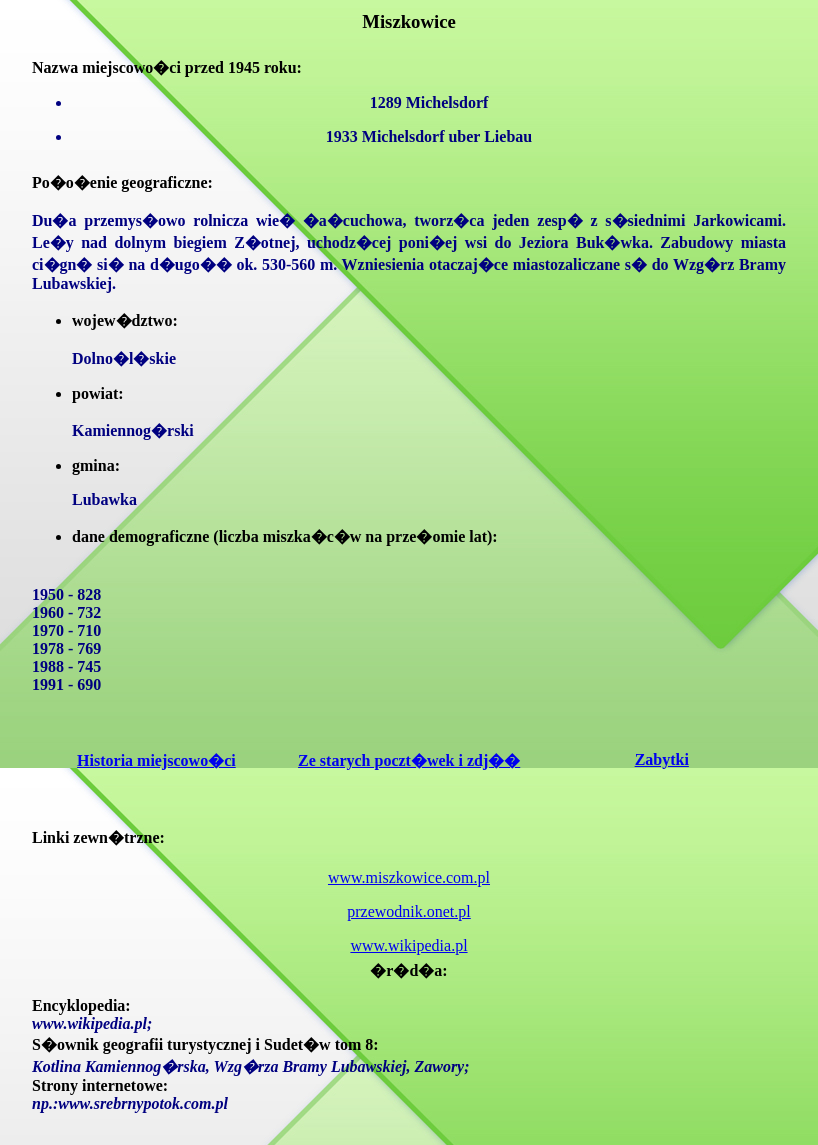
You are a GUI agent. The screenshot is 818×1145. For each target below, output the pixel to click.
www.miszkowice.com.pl (409, 877)
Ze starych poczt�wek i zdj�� (409, 760)
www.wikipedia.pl (408, 945)
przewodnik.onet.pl (409, 911)
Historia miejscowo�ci (156, 760)
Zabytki (662, 759)
